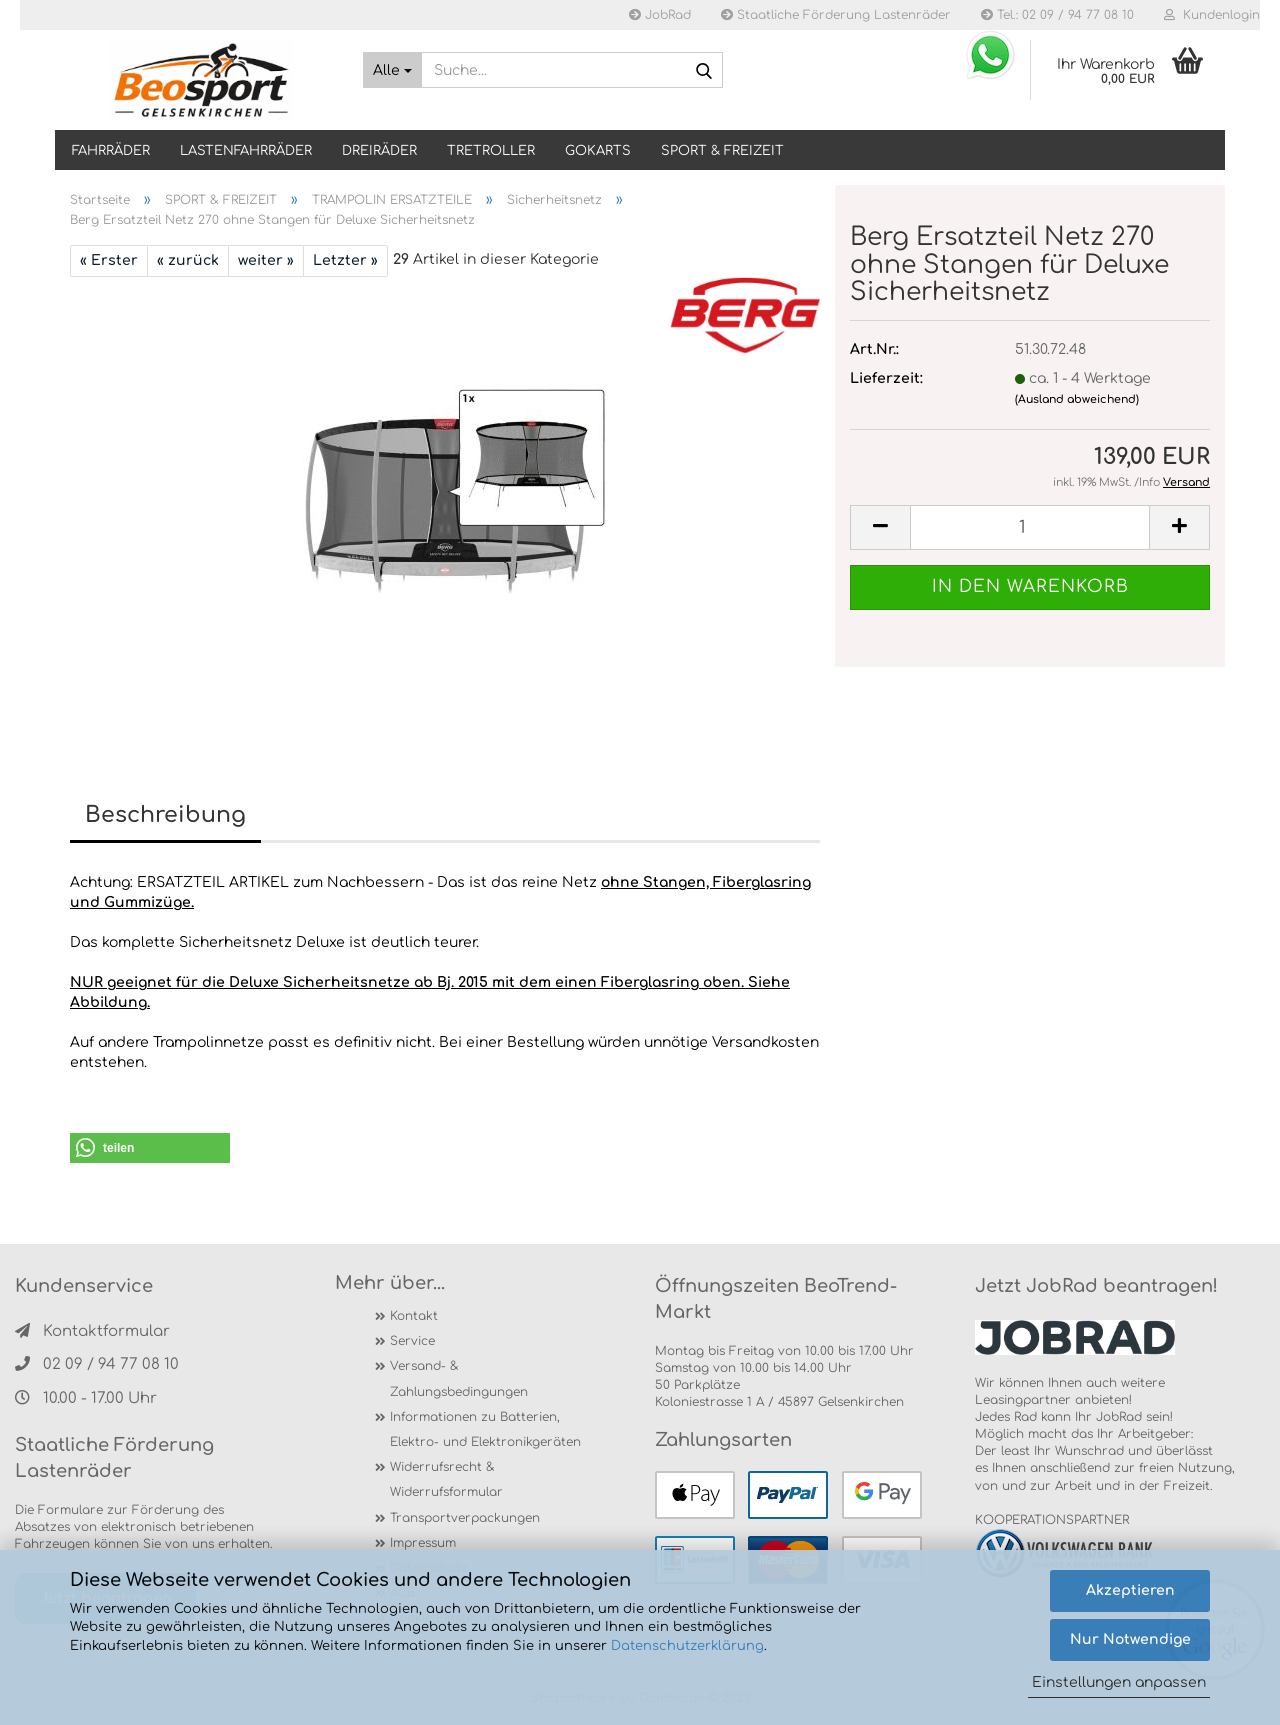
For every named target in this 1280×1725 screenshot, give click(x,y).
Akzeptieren (1130, 1590)
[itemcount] (1030, 527)
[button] (150, 1148)
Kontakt (414, 1316)
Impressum (423, 1543)
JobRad (660, 15)
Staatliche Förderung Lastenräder (836, 15)
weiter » (266, 260)
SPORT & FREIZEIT (722, 151)
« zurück (188, 260)
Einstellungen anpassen (1119, 1682)
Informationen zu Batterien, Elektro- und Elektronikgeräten (485, 1429)
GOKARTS (598, 151)
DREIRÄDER (379, 151)
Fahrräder (111, 151)
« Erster (109, 260)
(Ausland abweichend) (1077, 399)
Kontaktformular (92, 1331)
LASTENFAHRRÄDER (246, 151)
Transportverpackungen (465, 1518)
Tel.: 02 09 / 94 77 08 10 (1057, 15)
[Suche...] (392, 70)
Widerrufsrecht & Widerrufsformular (446, 1479)
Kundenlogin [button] (1212, 15)
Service (412, 1341)
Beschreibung (165, 815)
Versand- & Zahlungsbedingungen (459, 1378)
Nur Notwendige (1130, 1639)
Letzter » (345, 260)
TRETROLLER (491, 151)
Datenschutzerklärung (687, 1646)
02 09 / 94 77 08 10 (97, 1364)
